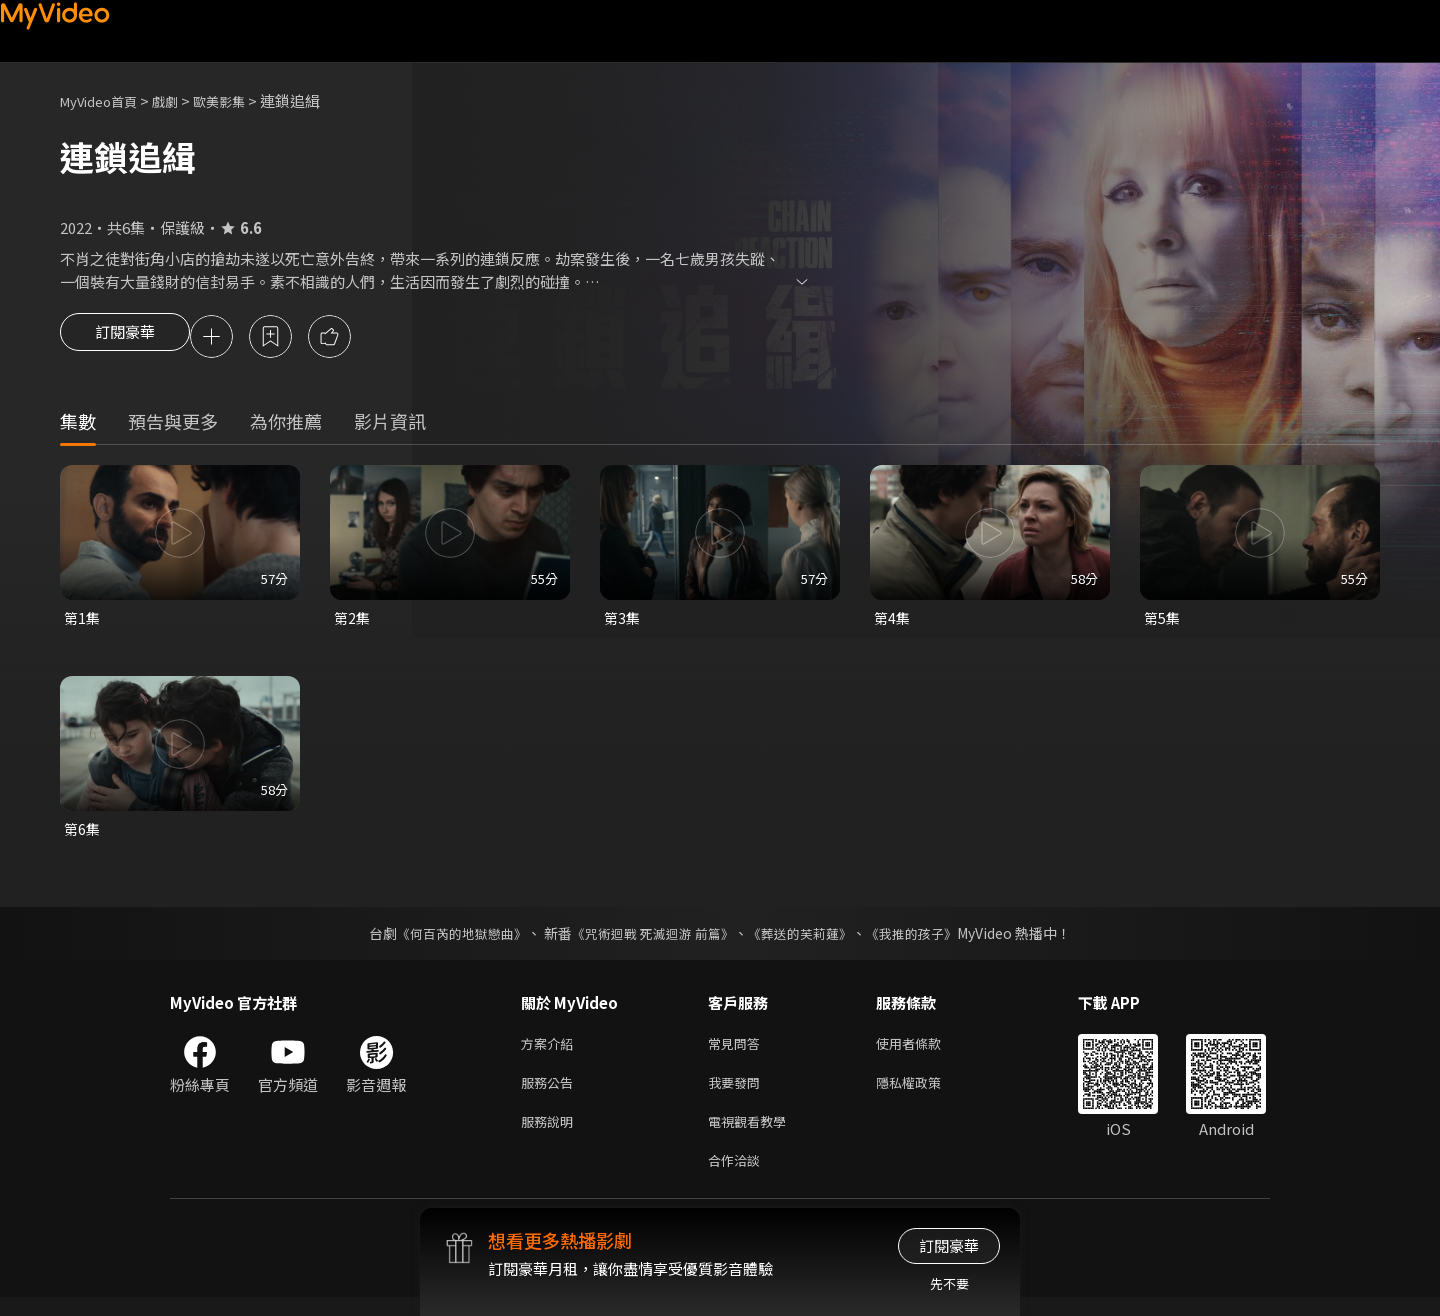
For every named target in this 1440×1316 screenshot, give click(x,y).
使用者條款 (925, 1051)
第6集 (83, 834)
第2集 (353, 621)
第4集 (893, 621)
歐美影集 (241, 100)
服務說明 (551, 1135)
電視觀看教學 (753, 1135)
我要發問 (738, 1093)
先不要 (949, 1283)
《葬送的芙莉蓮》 (808, 940)
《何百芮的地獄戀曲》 (449, 940)
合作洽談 (738, 1177)
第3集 (623, 621)
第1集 (83, 621)
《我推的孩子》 (927, 940)
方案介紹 (551, 1051)
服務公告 (551, 1093)
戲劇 (181, 100)
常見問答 (738, 1051)
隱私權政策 (925, 1093)
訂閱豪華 (125, 338)
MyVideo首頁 (105, 100)
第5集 (1163, 621)
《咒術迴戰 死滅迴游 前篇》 (651, 940)
